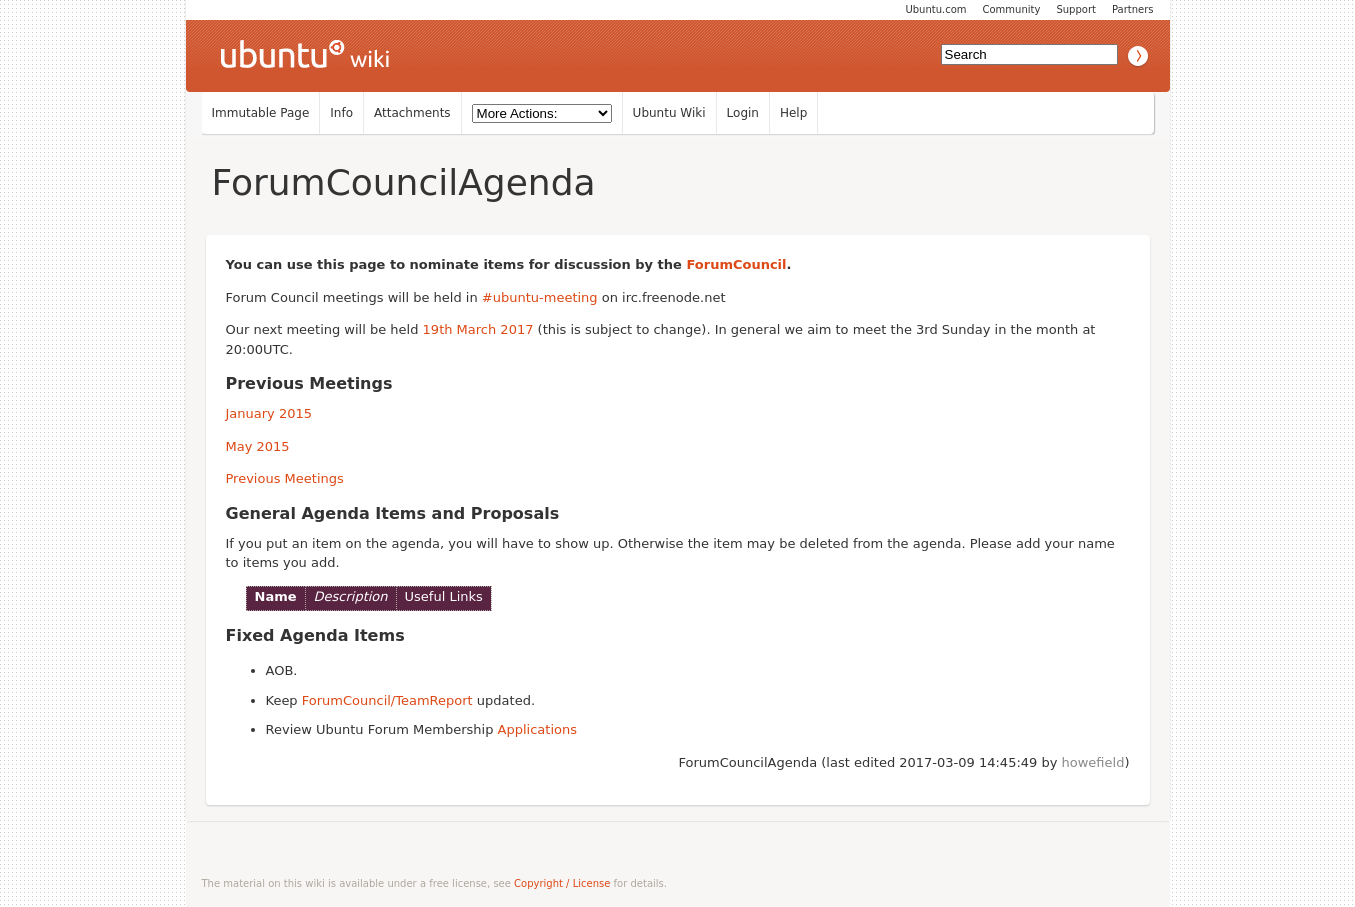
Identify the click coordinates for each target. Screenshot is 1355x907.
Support (1076, 9)
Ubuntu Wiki (669, 113)
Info (341, 113)
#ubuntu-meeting (540, 297)
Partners (1133, 9)
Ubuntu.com (935, 9)
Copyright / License (562, 883)
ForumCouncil (736, 264)
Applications (537, 729)
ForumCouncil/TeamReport (387, 700)
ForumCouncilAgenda (404, 182)
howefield (1093, 762)
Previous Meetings (285, 478)
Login (743, 113)
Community (1012, 9)
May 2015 (258, 446)
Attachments (412, 113)
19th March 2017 (478, 329)
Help (793, 113)
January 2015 (269, 413)
